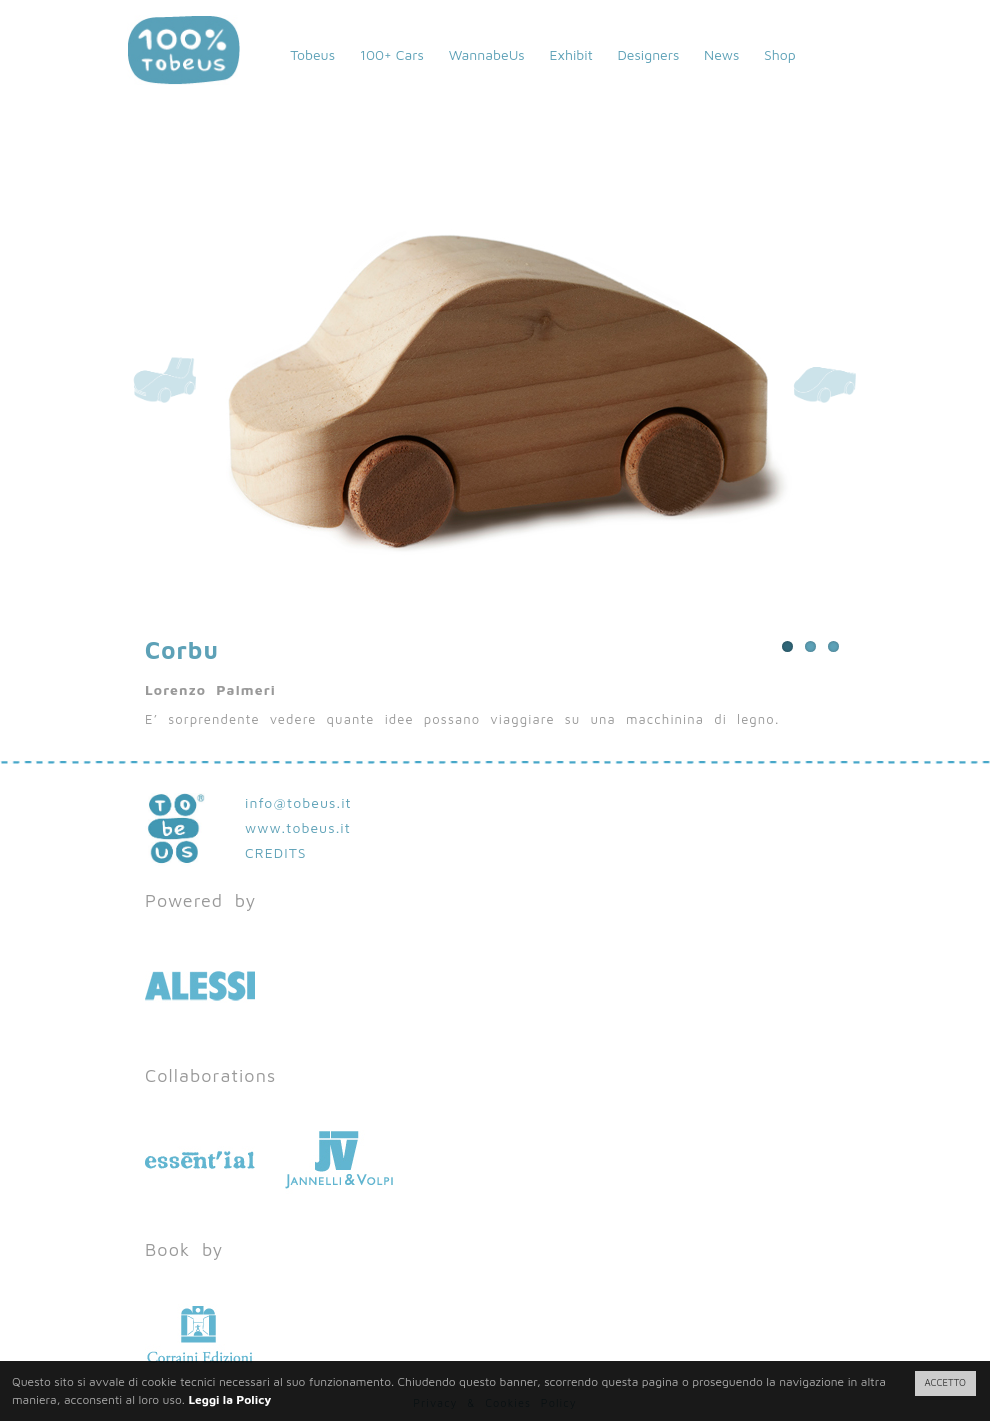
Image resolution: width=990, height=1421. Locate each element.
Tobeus (312, 54)
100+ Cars (392, 54)
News (721, 54)
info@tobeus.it (298, 802)
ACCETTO (945, 1382)
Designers (648, 54)
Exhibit (570, 54)
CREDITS (276, 852)
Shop (780, 54)
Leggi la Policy (229, 1399)
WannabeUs (487, 54)
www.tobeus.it (298, 827)
